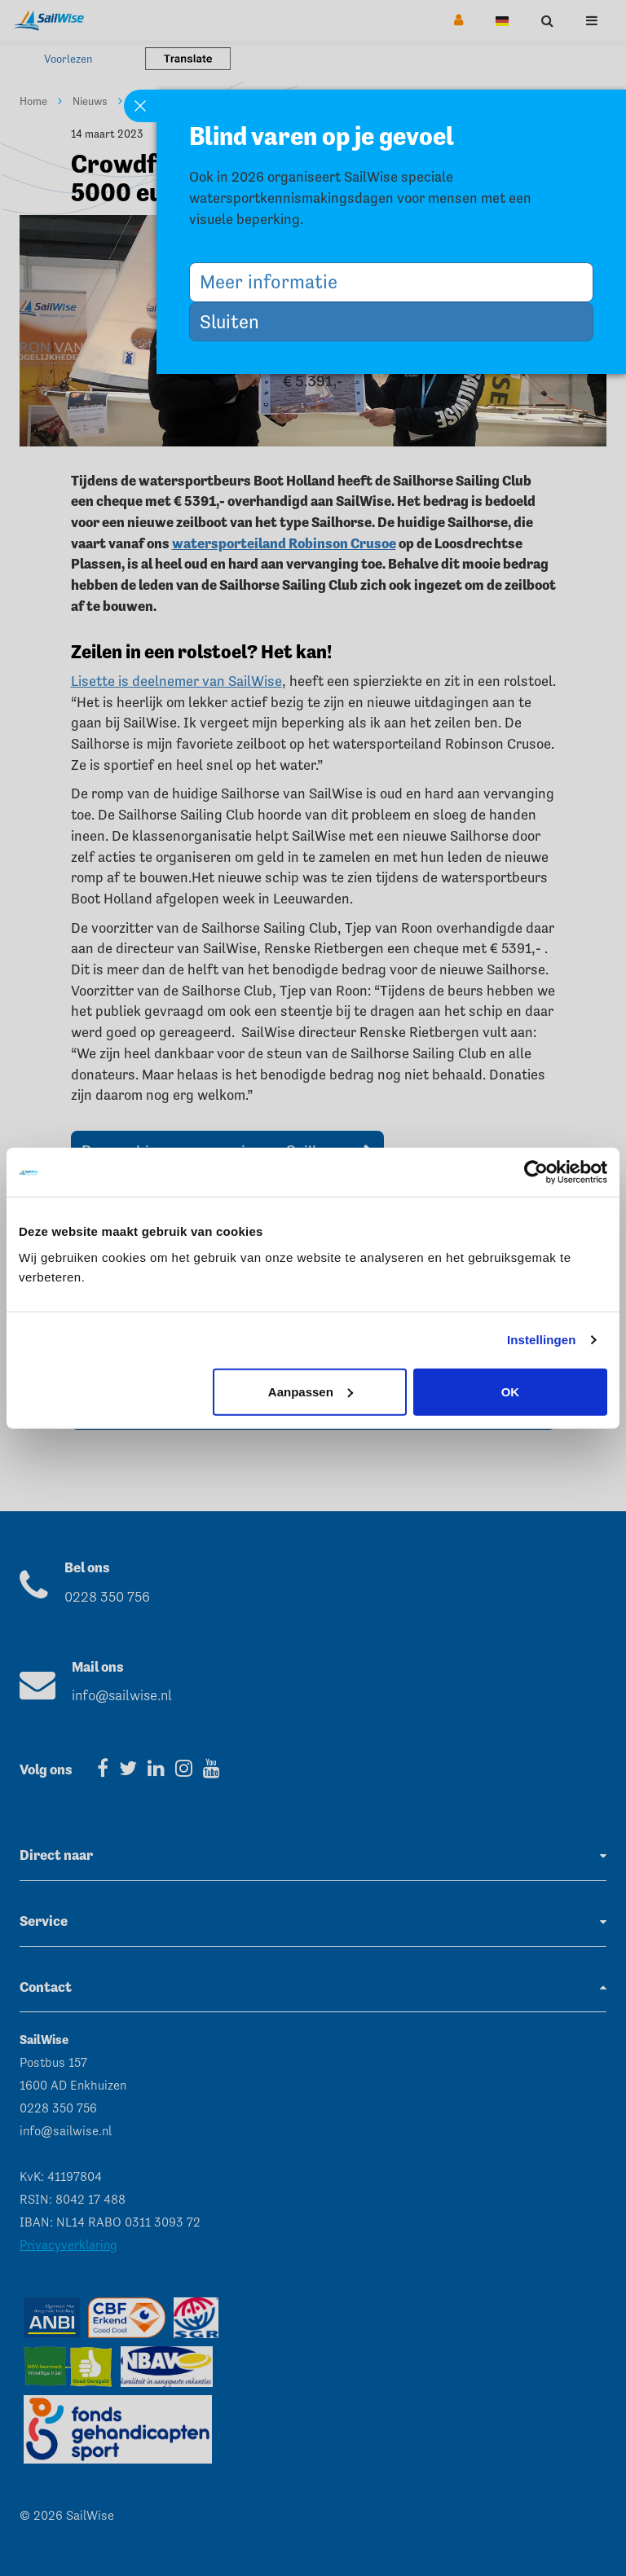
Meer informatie (275, 281)
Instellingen (541, 1340)
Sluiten (235, 321)
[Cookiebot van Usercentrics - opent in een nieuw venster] (536, 1172)
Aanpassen (310, 1391)
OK (510, 1391)
